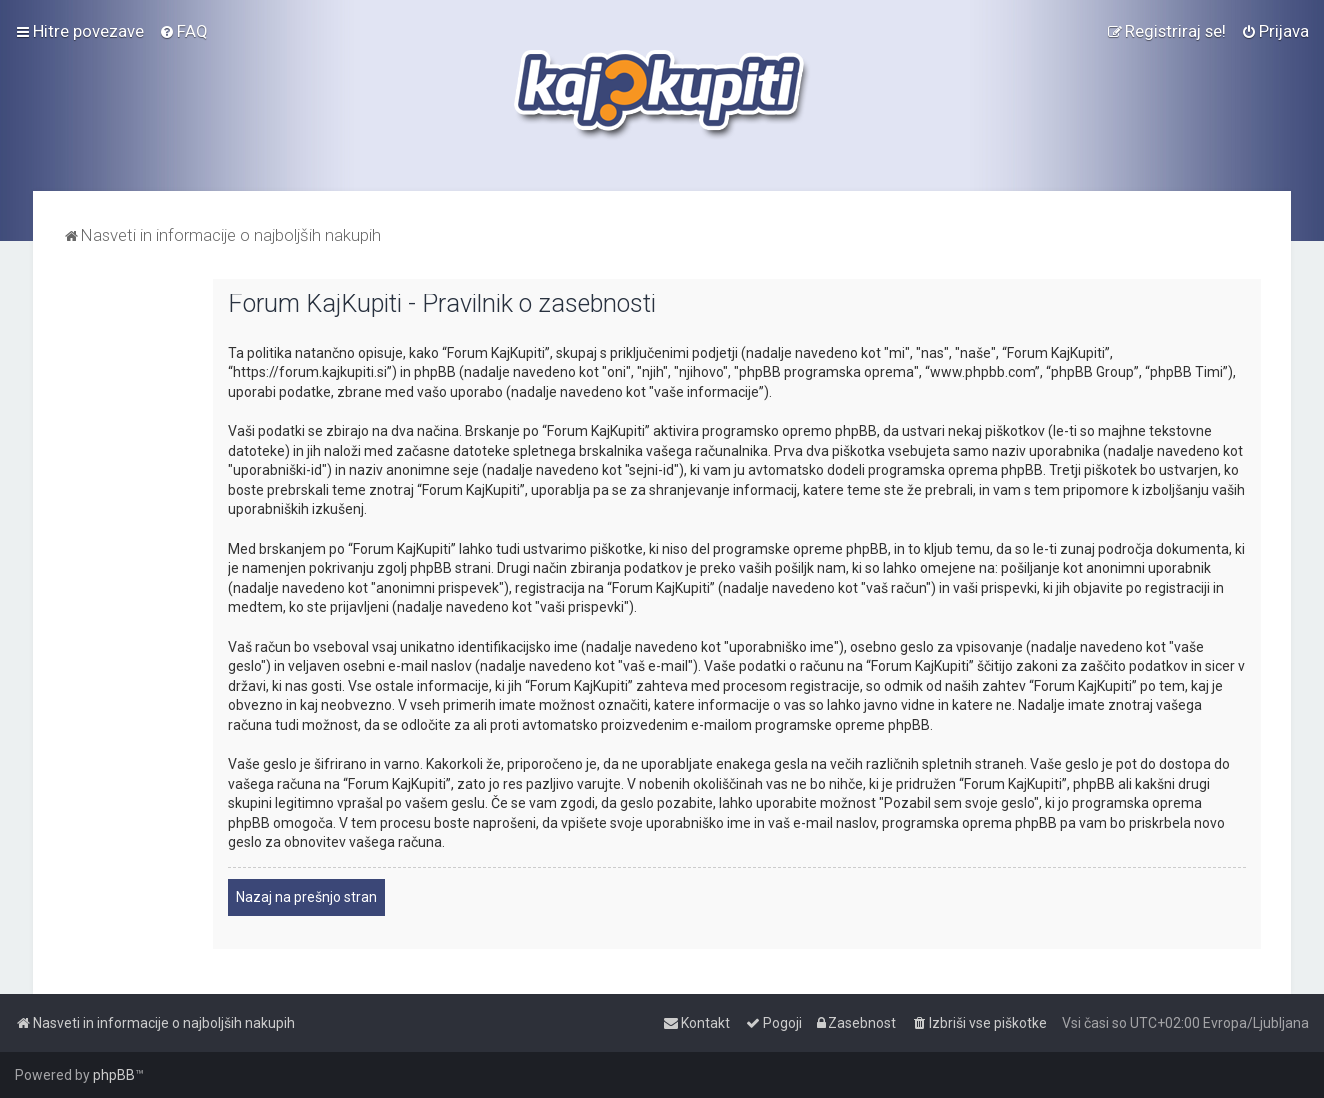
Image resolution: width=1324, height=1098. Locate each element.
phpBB (114, 1075)
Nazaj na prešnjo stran (306, 897)
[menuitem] (183, 31)
